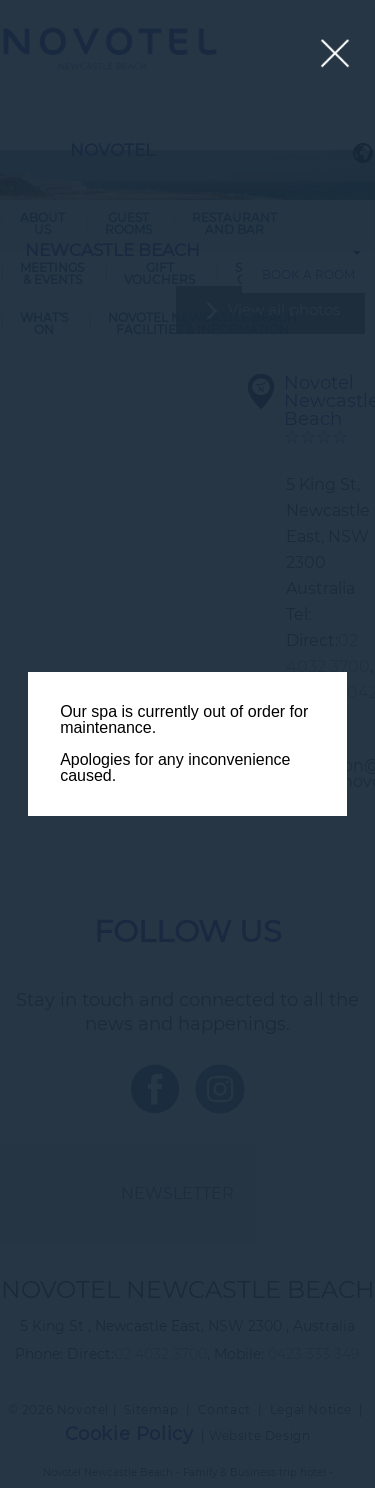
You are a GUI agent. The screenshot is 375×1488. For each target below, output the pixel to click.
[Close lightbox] (335, 54)
